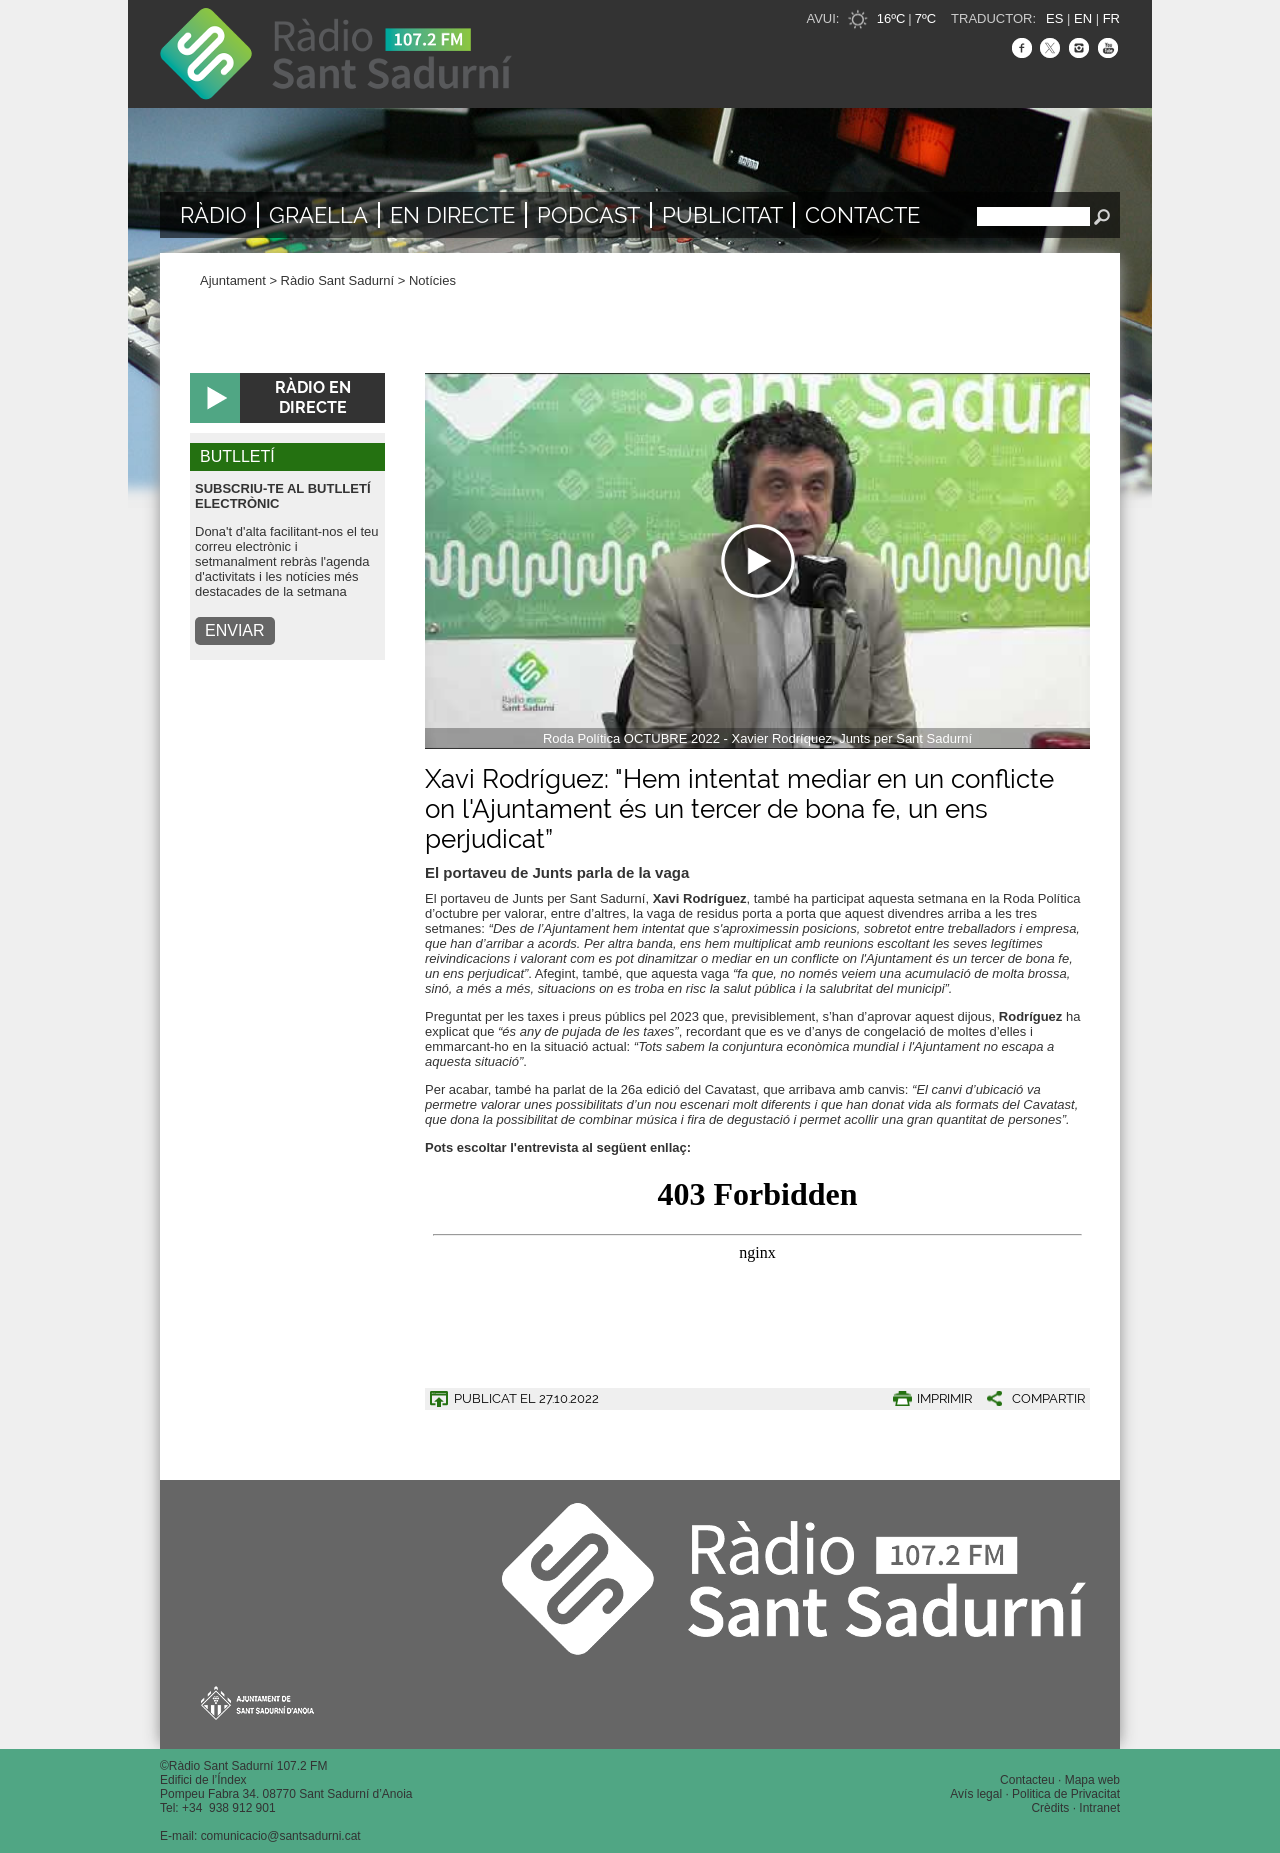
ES (1054, 18)
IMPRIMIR (944, 1398)
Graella (318, 215)
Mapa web (1092, 1780)
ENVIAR (235, 630)
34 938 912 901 (232, 1808)
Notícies (432, 280)
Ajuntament (233, 280)
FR (1111, 18)
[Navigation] (757, 561)
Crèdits (1050, 1808)
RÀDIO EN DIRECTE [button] (313, 397)
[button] (1028, 1398)
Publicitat (722, 215)
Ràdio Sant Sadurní (336, 54)
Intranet (1099, 1808)
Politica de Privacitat (1066, 1794)
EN (1083, 18)
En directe (452, 215)
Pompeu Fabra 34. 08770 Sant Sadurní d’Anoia (286, 1794)
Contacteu (1027, 1780)
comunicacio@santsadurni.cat (281, 1836)
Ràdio (213, 215)
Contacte (862, 215)
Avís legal (976, 1794)
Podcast (588, 215)
